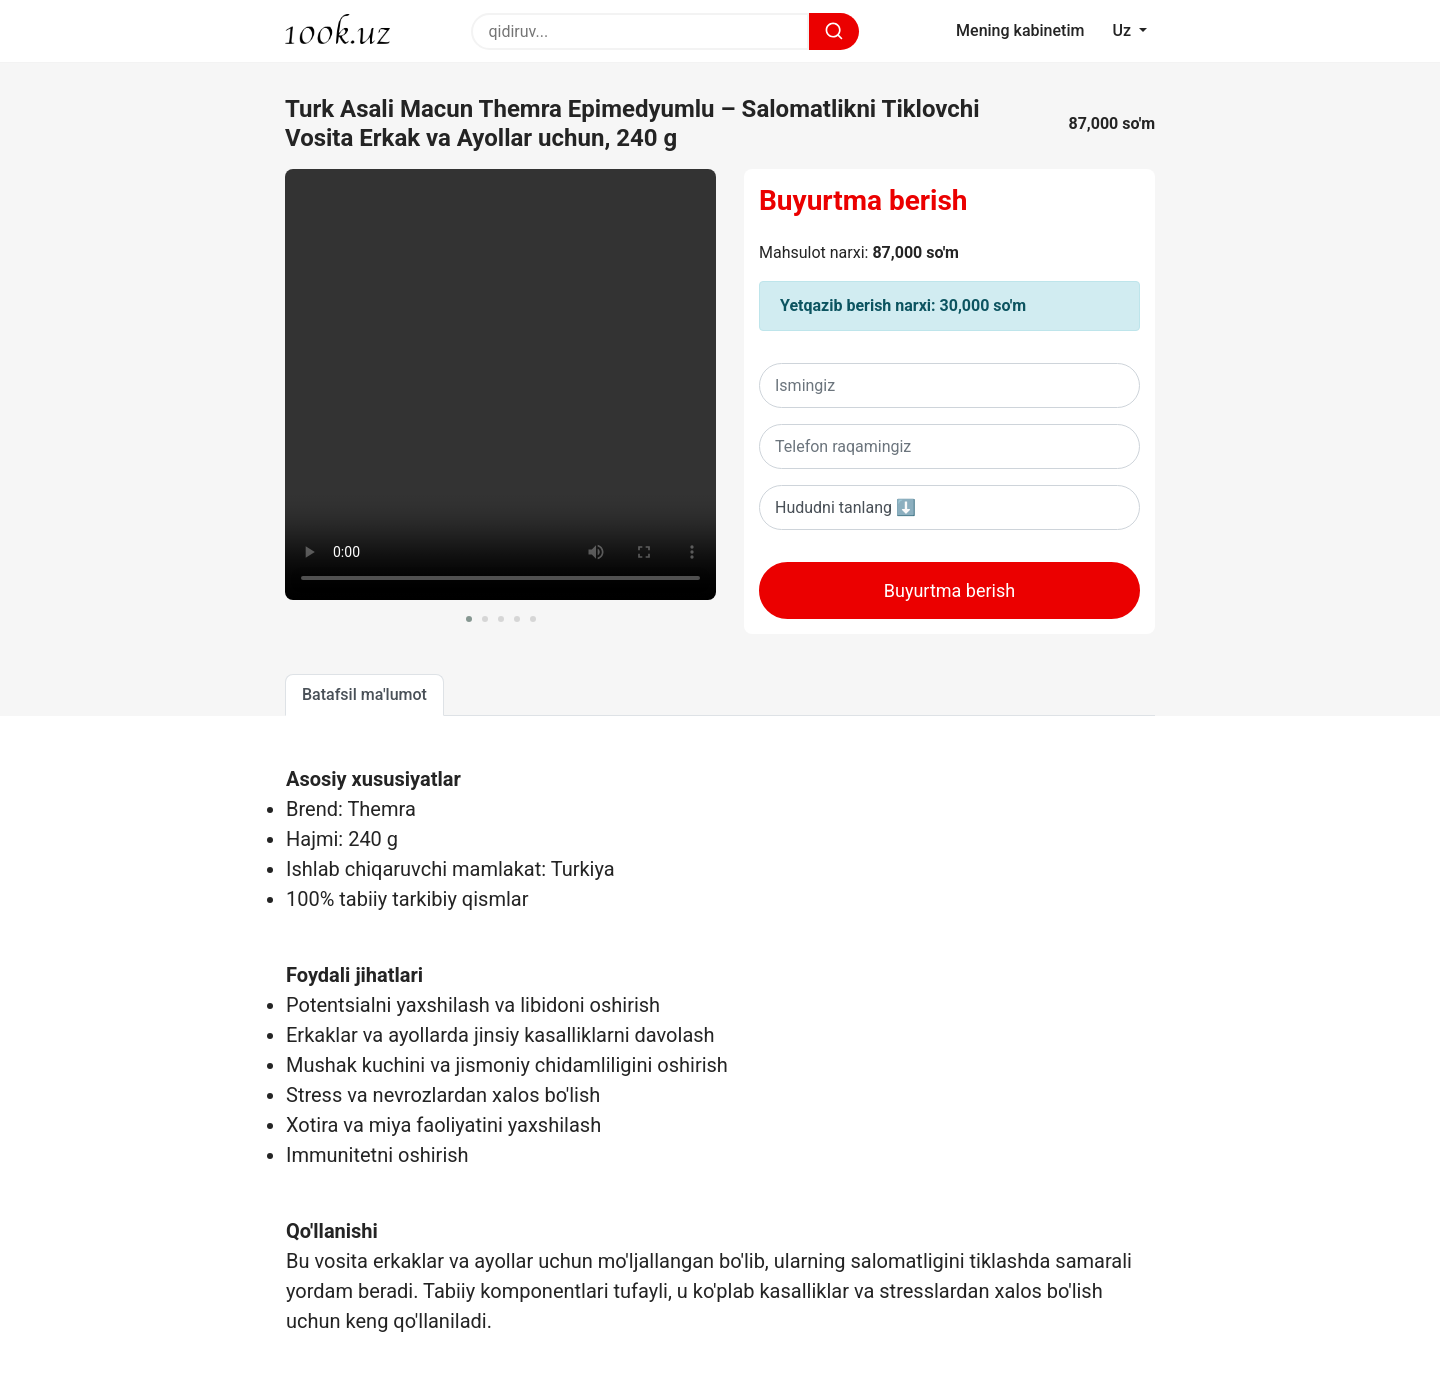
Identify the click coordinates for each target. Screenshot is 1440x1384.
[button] (469, 619)
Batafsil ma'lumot (364, 694)
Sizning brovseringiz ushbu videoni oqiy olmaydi (500, 384)
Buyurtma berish (863, 200)
